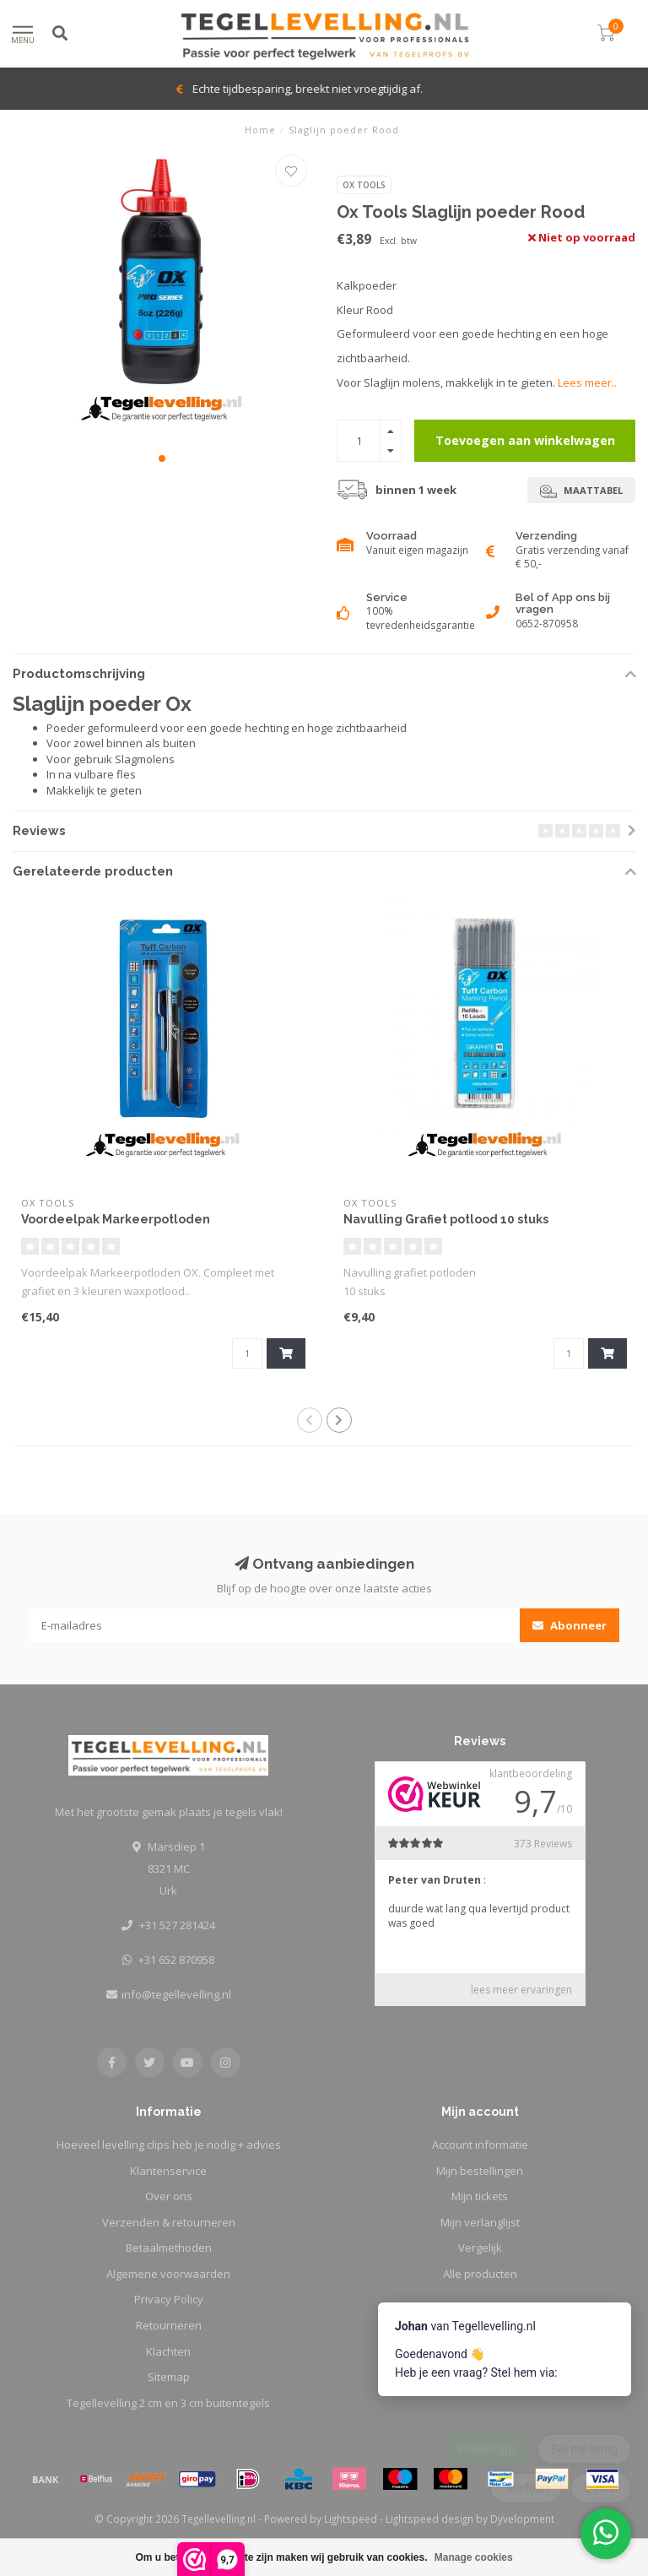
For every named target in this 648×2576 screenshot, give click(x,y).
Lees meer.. (587, 382)
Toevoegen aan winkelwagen (525, 440)
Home (260, 129)
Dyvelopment (522, 2518)
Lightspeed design (429, 2518)
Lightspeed (350, 2518)
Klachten (168, 2351)
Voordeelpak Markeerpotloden (115, 1219)
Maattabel (581, 491)
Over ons (168, 2196)
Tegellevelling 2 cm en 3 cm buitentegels (168, 2403)
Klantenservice (168, 2170)
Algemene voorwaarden (168, 2273)
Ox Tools (364, 185)
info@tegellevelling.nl (176, 1994)
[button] (162, 458)
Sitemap (169, 2376)
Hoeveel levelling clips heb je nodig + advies (169, 2144)
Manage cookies (474, 2557)
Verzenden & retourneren (168, 2222)
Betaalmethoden (169, 2247)
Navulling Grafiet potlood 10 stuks (445, 1219)
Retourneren (169, 2325)
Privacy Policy (168, 2299)
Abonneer (569, 1625)
